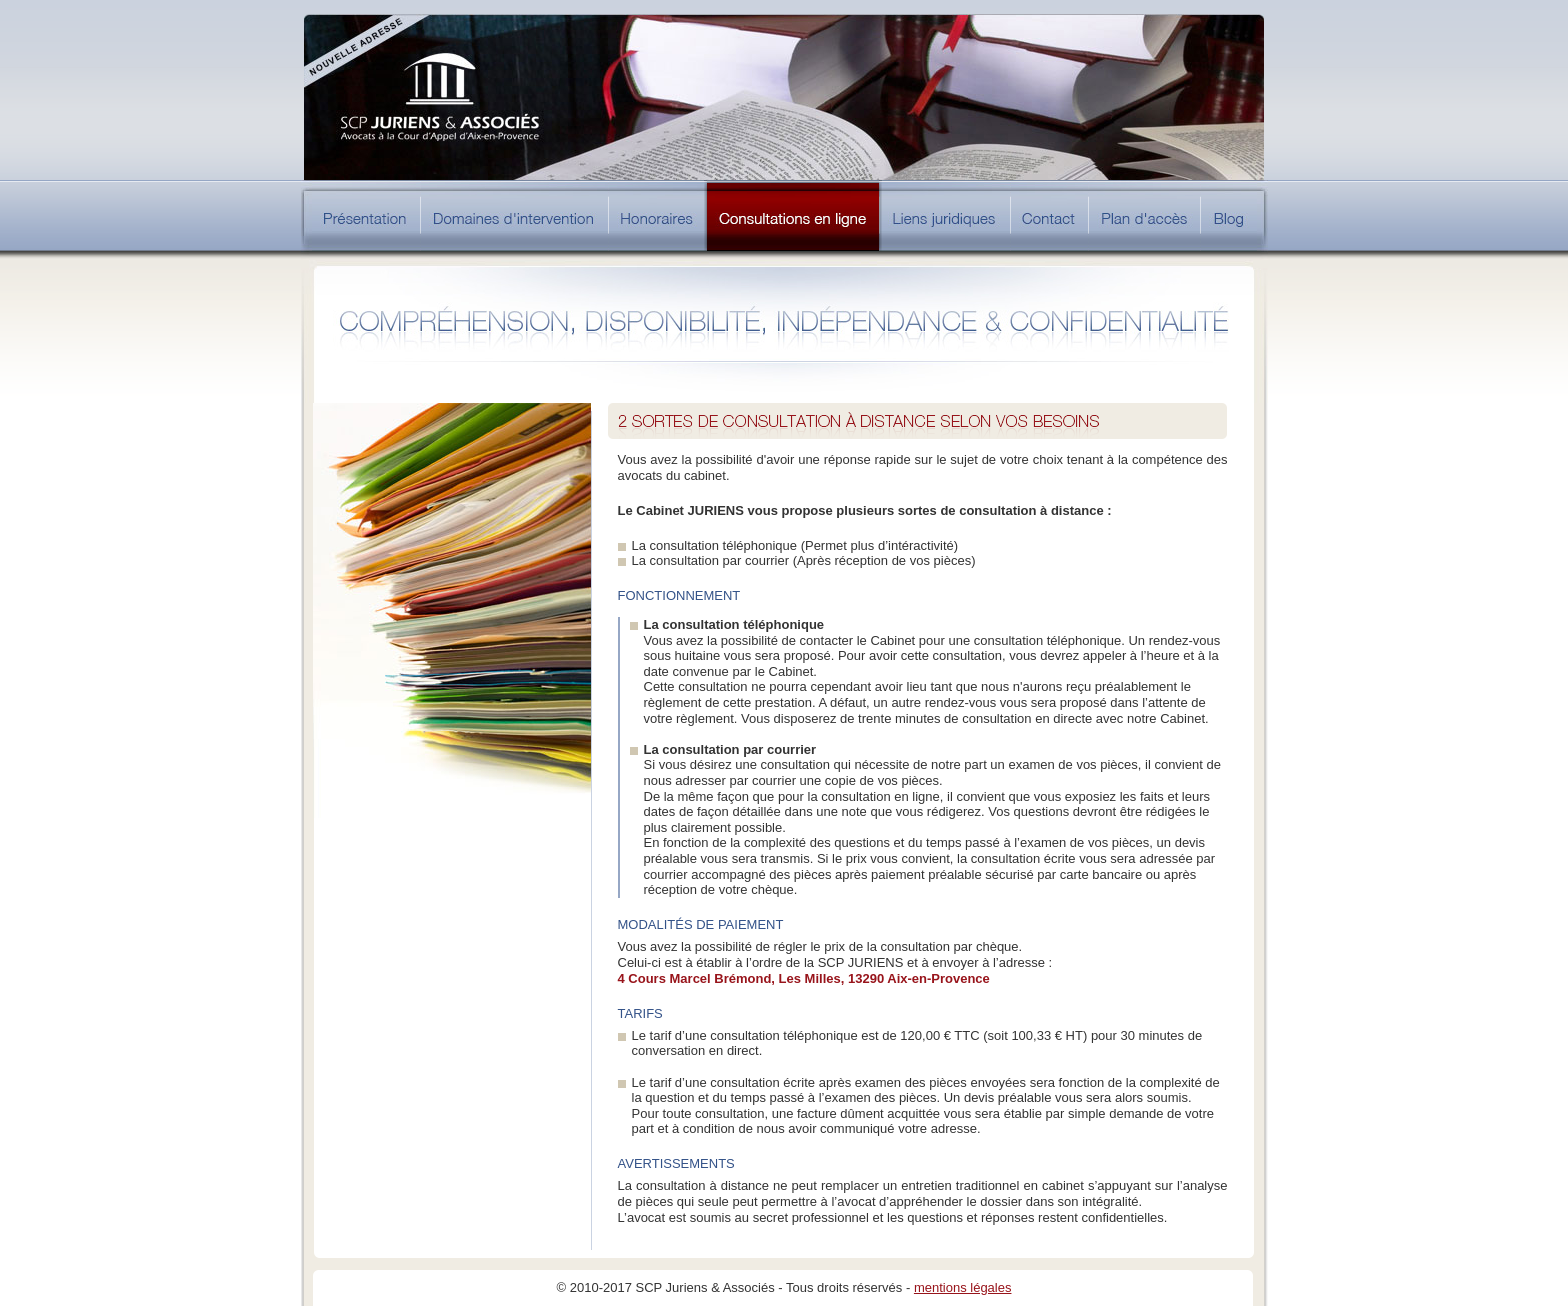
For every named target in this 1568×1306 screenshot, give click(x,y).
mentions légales (963, 1287)
